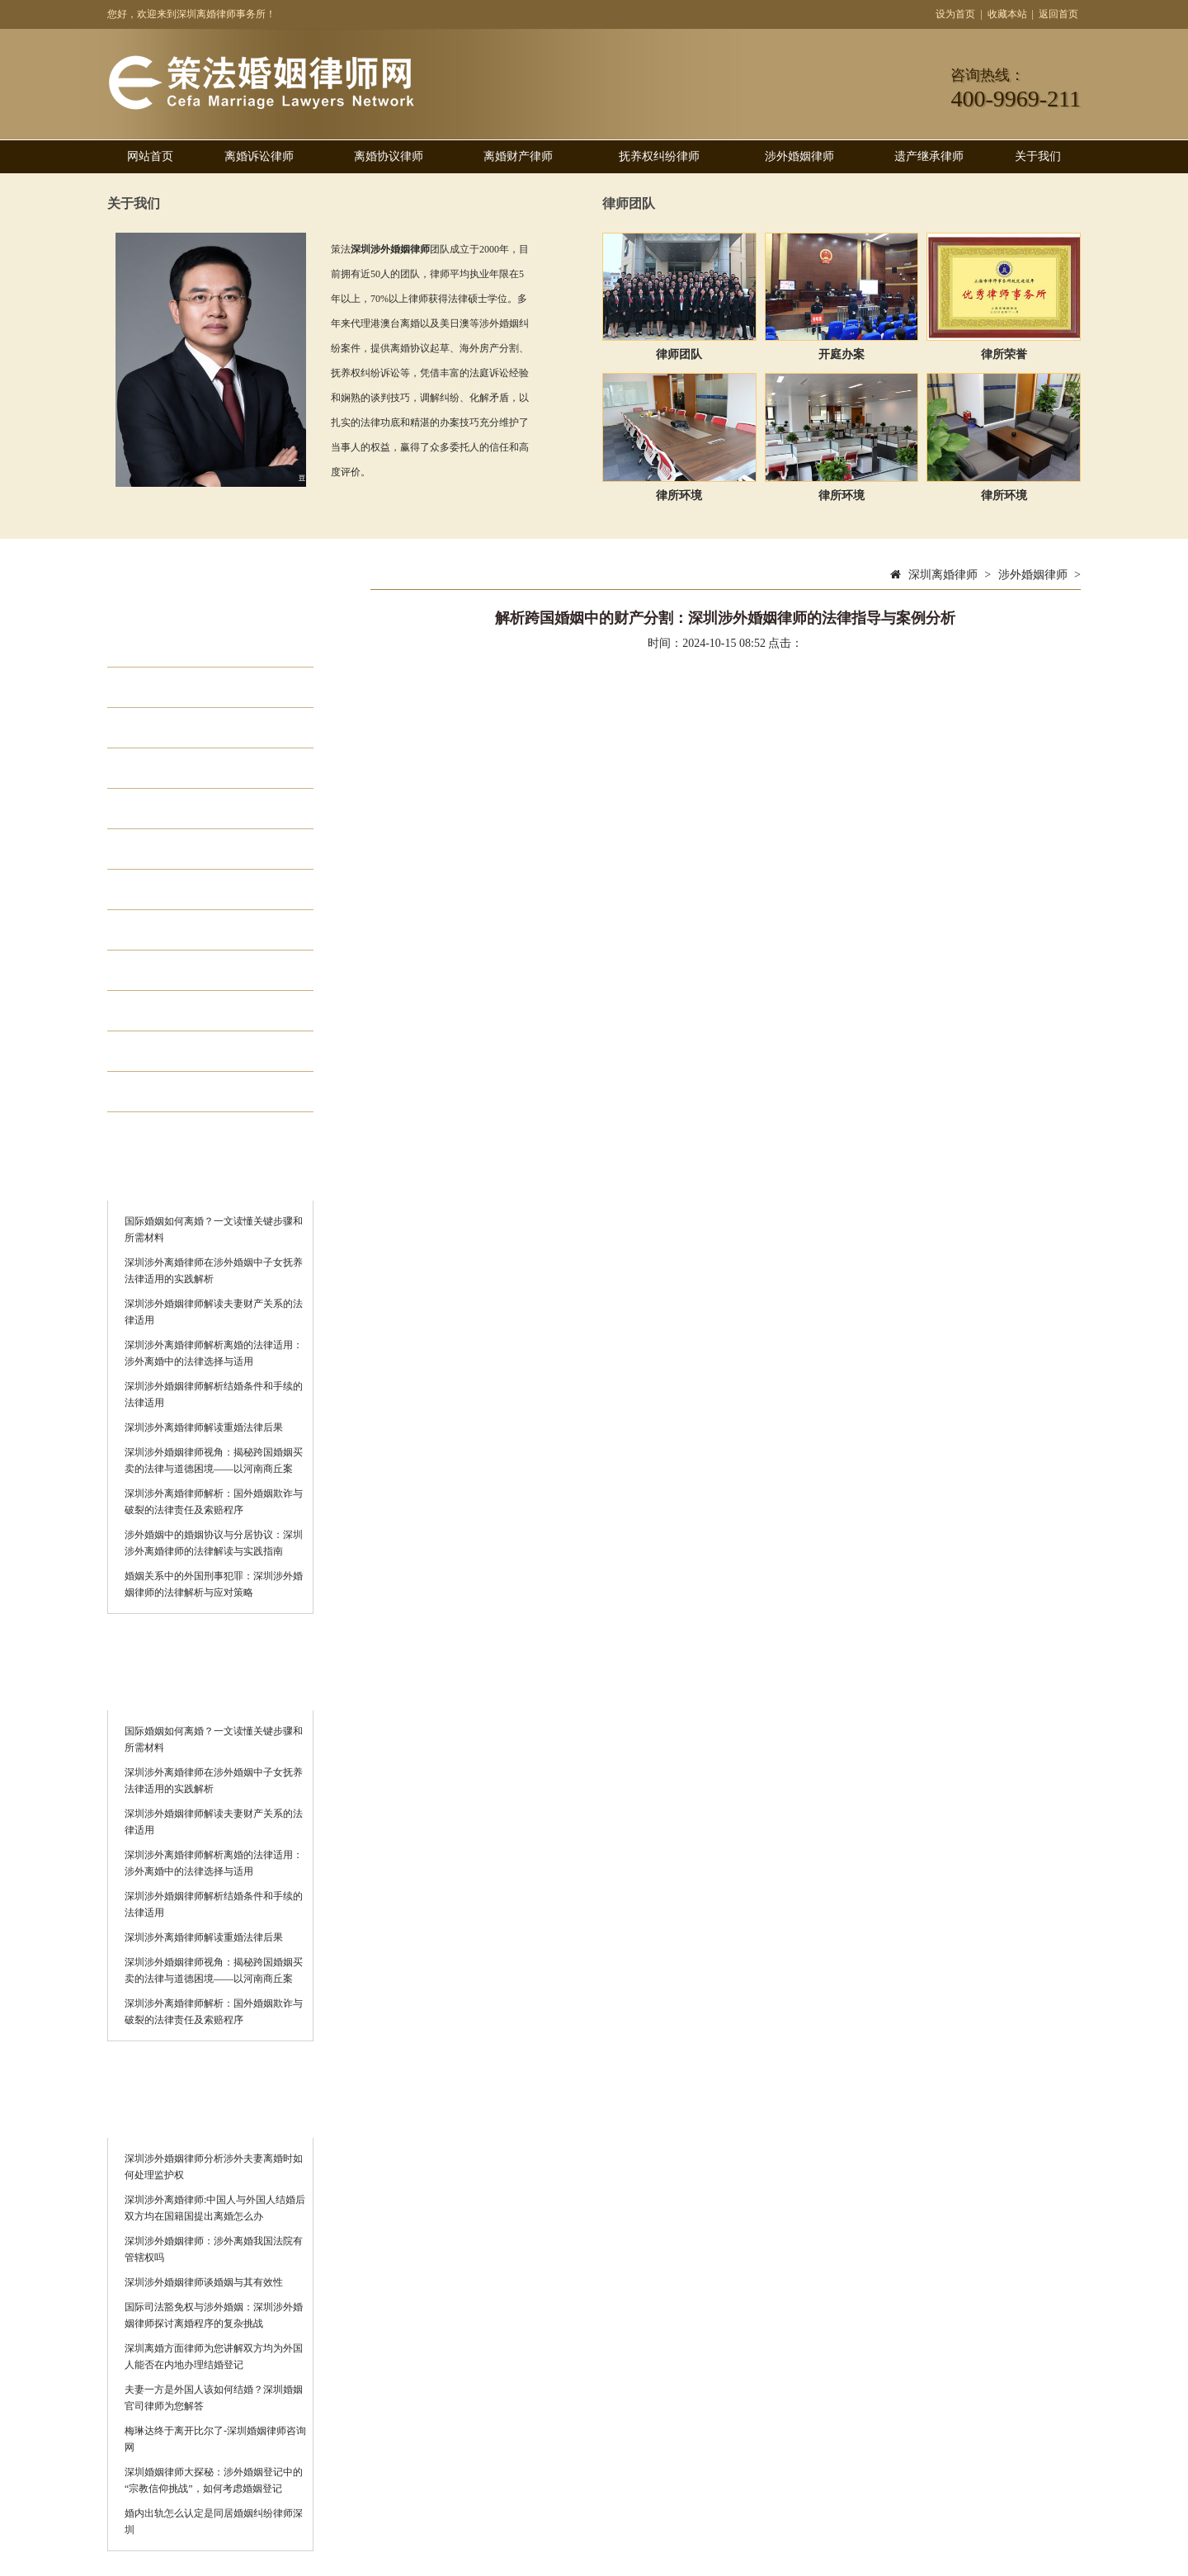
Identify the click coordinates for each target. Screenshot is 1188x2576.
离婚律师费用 (184, 1051)
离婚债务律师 (184, 1091)
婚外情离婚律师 (192, 930)
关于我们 (1038, 156)
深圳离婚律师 (943, 575)
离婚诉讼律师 (259, 156)
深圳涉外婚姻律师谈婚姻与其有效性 (204, 2282)
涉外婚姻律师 (799, 156)
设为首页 (955, 14)
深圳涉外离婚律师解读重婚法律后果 (204, 1427)
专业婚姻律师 (184, 970)
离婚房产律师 (184, 849)
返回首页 (1058, 14)
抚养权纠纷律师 (659, 156)
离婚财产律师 (518, 156)
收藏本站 (1007, 14)
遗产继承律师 (929, 156)
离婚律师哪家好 (192, 1011)
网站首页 (150, 156)
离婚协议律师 (388, 156)
